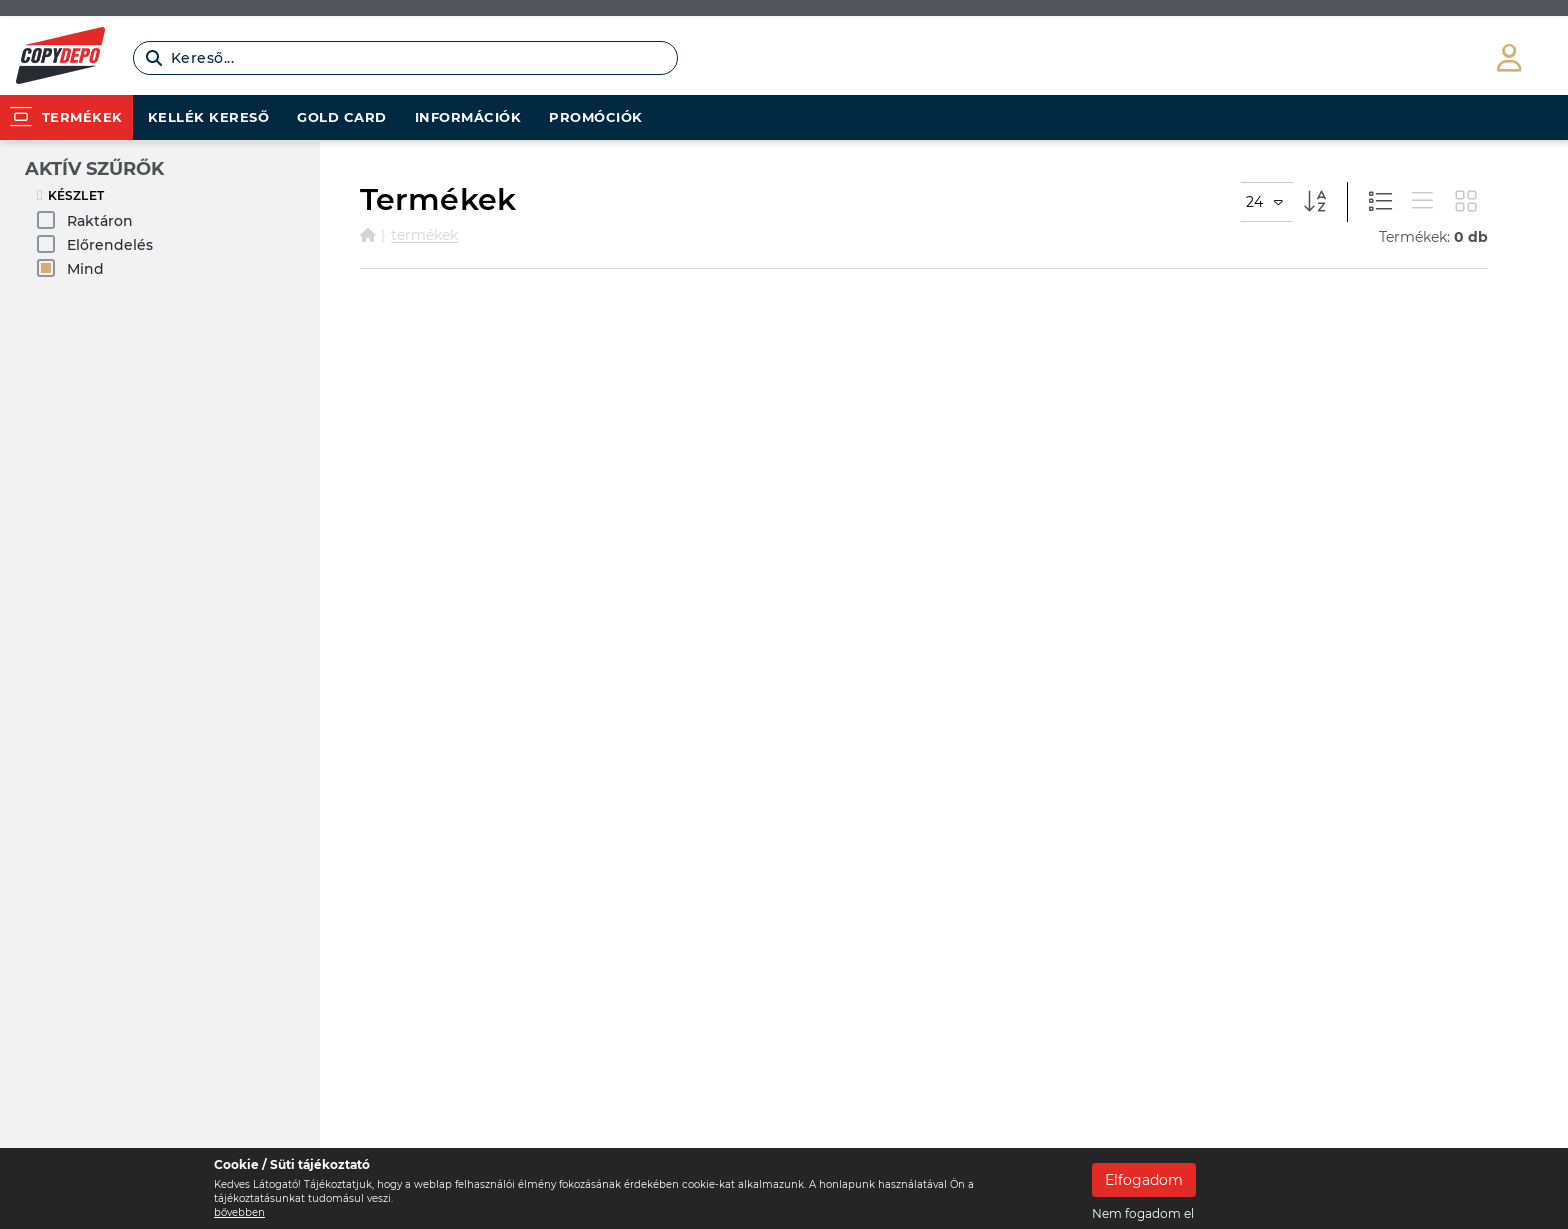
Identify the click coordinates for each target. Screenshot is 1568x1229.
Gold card (342, 117)
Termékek (424, 235)
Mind (70, 268)
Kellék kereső (209, 117)
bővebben (239, 1212)
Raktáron (85, 220)
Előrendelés (95, 244)
